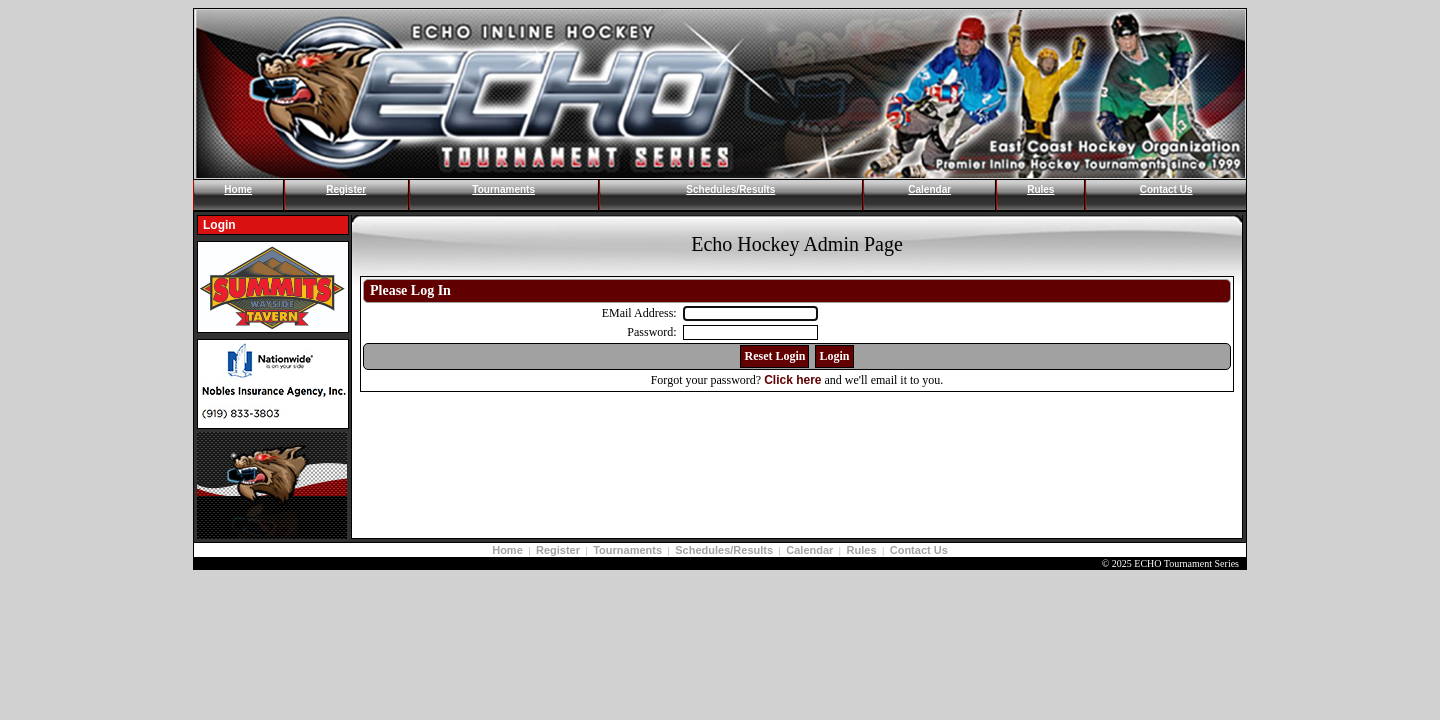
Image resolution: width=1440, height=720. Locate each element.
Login (219, 225)
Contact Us (1166, 189)
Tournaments (503, 189)
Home (238, 189)
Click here (792, 380)
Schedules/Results (730, 189)
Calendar (929, 189)
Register (346, 189)
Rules (1040, 189)
